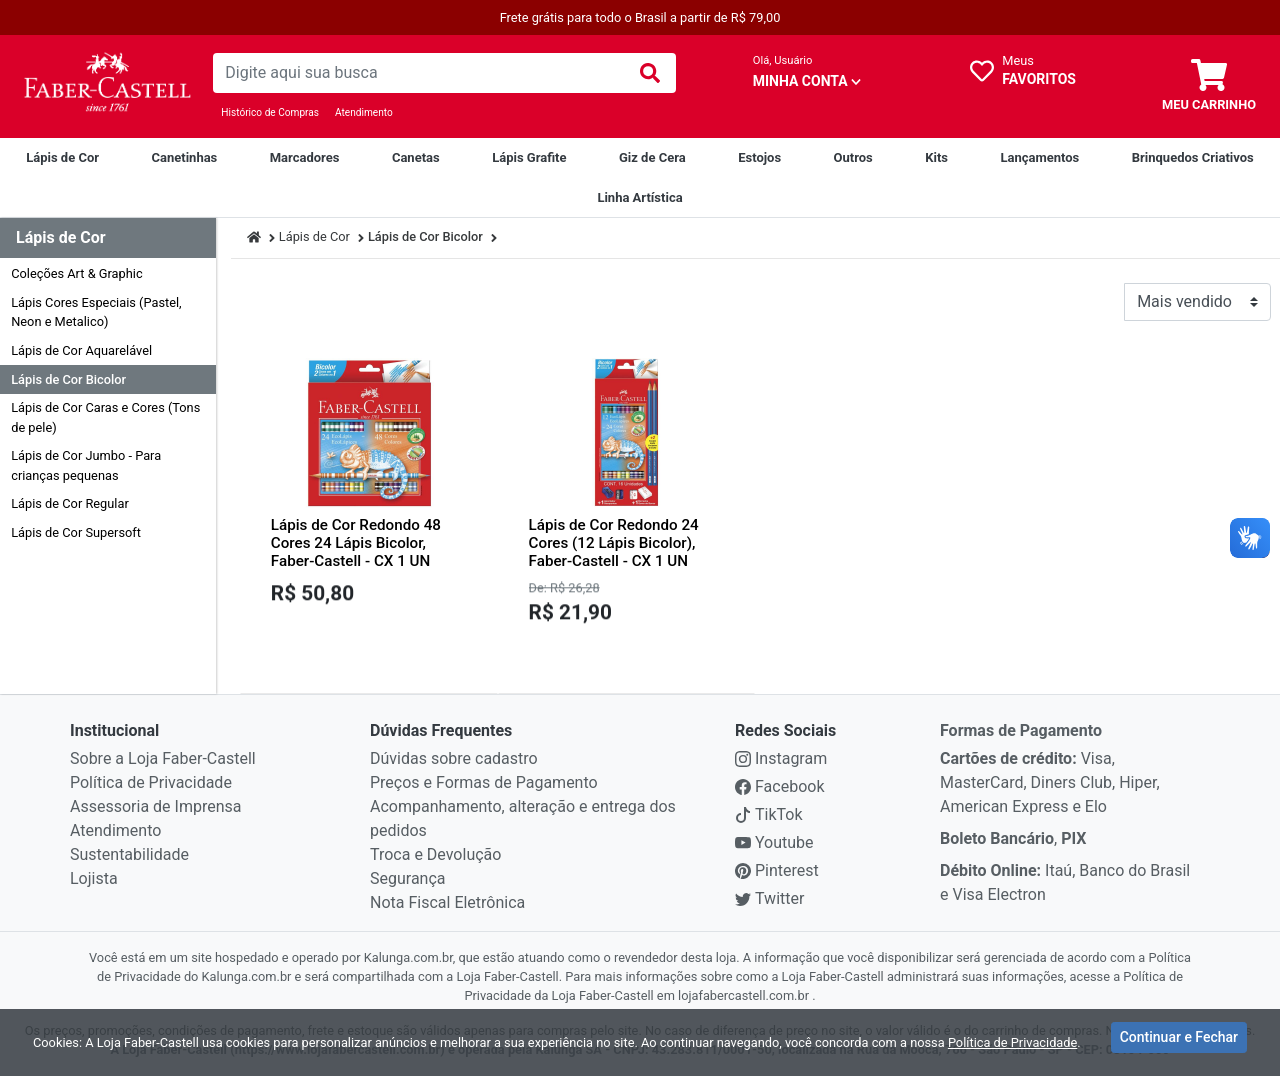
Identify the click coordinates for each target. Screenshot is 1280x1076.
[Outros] (853, 158)
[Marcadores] (305, 158)
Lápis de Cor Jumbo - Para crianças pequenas (86, 465)
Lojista (94, 878)
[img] (650, 73)
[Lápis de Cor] (62, 158)
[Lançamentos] (1039, 158)
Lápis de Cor (314, 236)
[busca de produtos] (418, 73)
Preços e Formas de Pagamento (484, 782)
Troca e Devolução (435, 854)
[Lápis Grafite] (529, 158)
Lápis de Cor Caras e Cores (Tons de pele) (105, 417)
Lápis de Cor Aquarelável (81, 350)
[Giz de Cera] (652, 158)
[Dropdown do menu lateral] (108, 238)
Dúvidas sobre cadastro (454, 758)
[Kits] (936, 158)
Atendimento (364, 112)
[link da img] (106, 86)
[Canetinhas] (184, 158)
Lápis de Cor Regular (70, 503)
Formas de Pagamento (1021, 730)
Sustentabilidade (129, 854)
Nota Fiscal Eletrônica (447, 902)
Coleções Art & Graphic (76, 273)
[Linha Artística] (639, 198)
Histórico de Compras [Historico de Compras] (270, 112)
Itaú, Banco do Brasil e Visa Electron (1065, 882)
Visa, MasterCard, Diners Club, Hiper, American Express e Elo (1050, 782)
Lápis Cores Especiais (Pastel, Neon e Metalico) (96, 312)
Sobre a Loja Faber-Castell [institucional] (163, 758)
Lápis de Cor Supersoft (76, 532)
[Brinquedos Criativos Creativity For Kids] (1193, 158)
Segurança (408, 878)
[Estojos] (759, 158)
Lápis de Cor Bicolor (68, 379)
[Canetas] (416, 158)
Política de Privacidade (151, 782)
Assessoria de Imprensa (155, 806)
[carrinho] (1209, 86)
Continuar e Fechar (1179, 1040)
